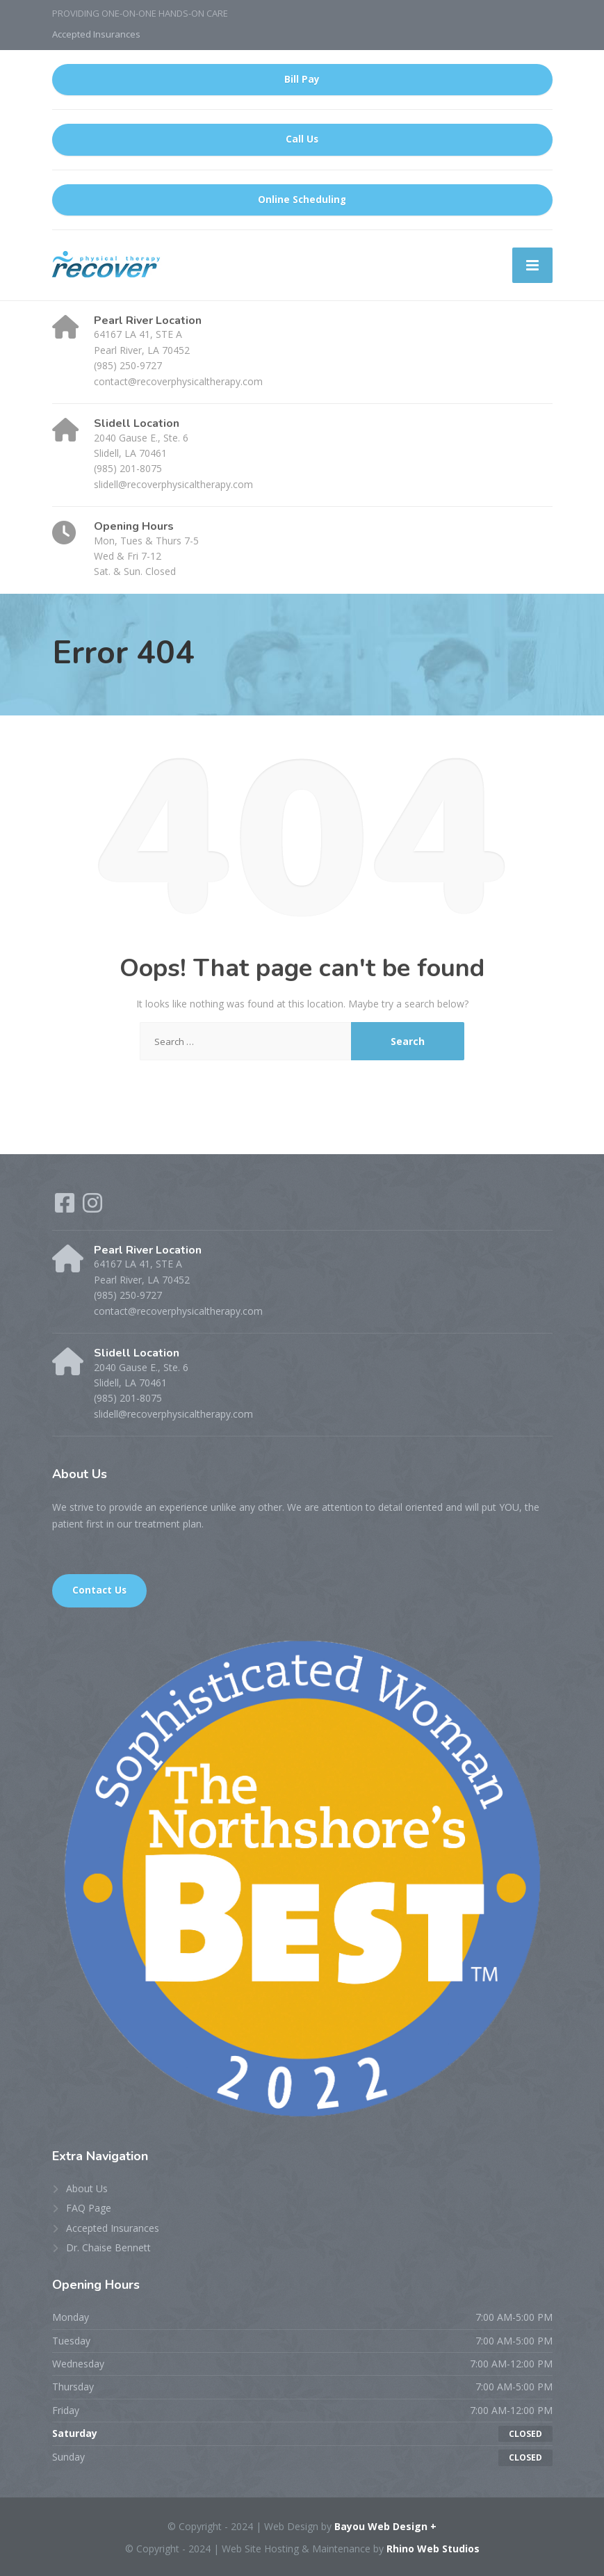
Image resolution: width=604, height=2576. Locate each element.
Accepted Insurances (96, 34)
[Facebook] (66, 1207)
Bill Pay (302, 79)
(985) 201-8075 (128, 468)
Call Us (302, 139)
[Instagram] (92, 1207)
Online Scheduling (302, 199)
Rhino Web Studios (433, 2548)
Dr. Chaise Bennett (108, 2247)
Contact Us (99, 1590)
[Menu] (532, 265)
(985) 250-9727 (128, 365)
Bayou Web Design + (385, 2526)
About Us (87, 2188)
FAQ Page (88, 2207)
